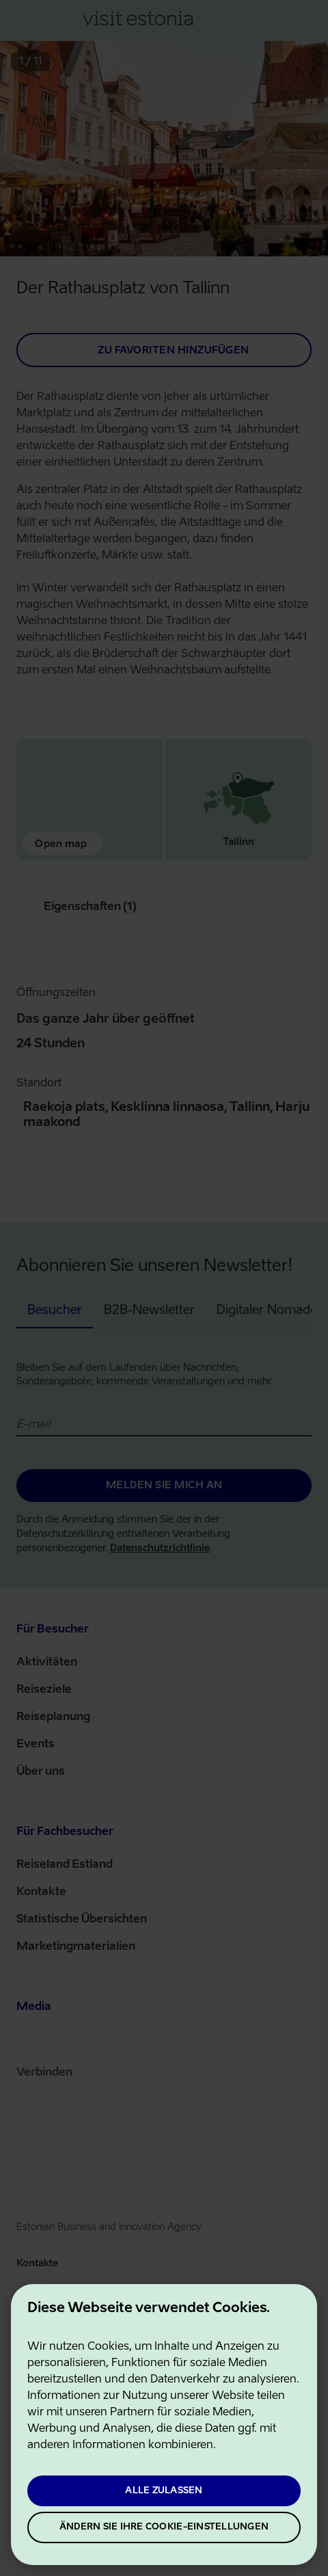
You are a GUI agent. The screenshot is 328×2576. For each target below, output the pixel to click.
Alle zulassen (163, 2490)
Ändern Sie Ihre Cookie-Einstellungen (164, 2527)
